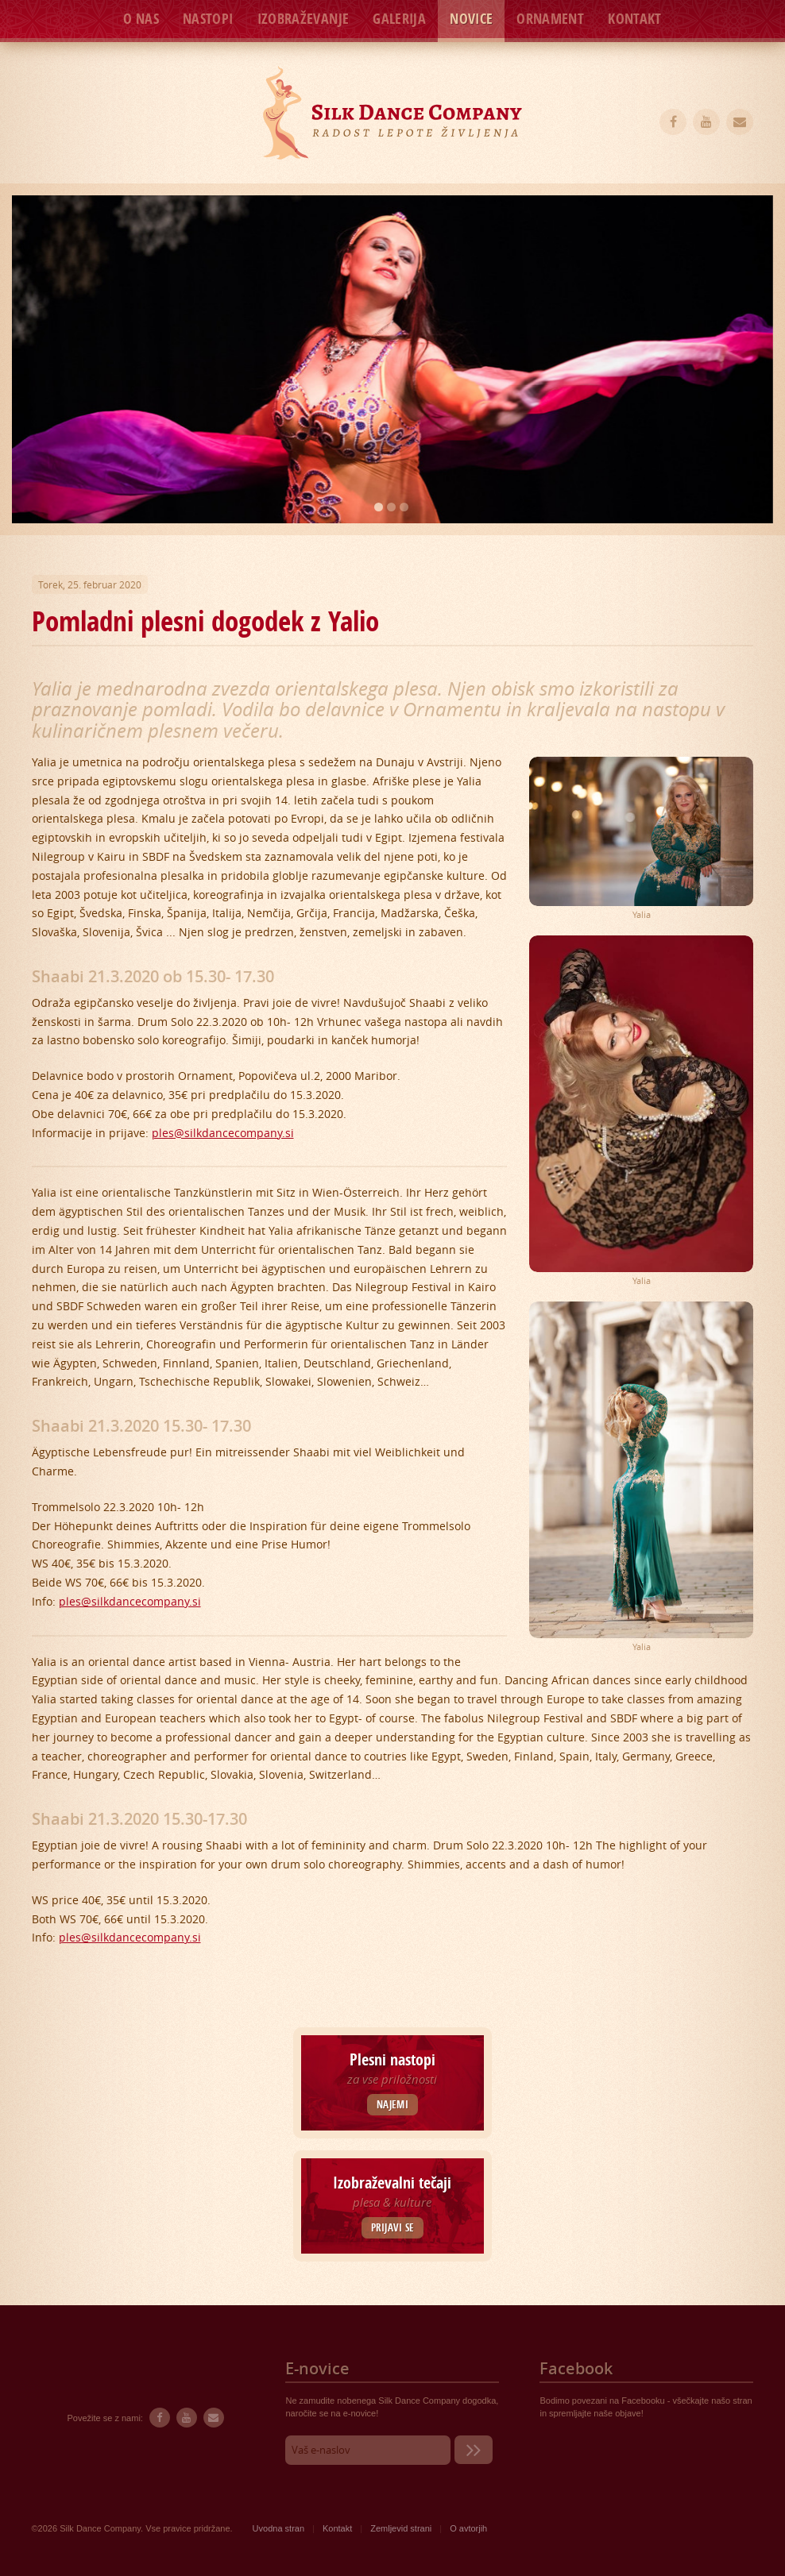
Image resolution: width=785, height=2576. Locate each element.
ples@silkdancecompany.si (223, 1132)
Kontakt (635, 19)
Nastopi (208, 19)
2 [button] (391, 507)
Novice (471, 19)
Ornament (550, 19)
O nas (141, 19)
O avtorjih (468, 2528)
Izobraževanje (303, 19)
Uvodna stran (278, 2528)
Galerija (399, 19)
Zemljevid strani (400, 2528)
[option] (392, 359)
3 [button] (404, 507)
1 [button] (378, 507)
